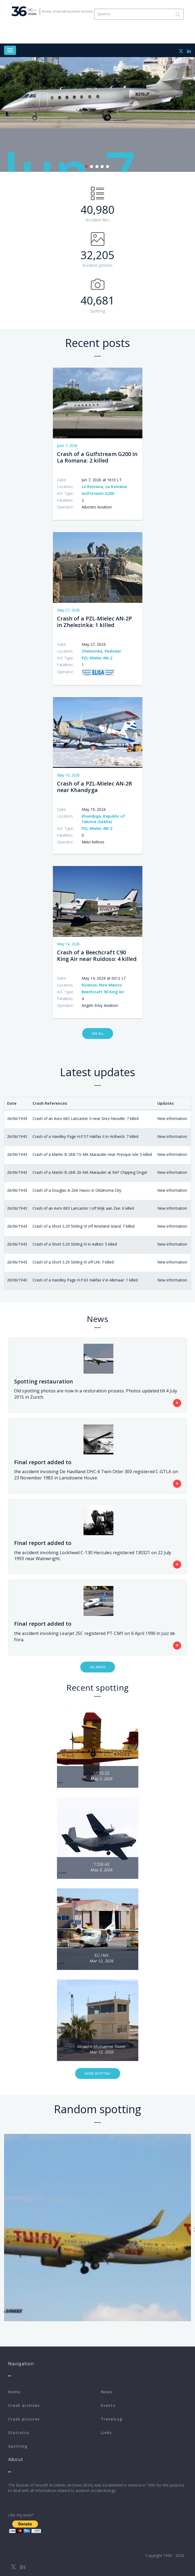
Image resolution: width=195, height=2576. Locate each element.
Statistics (18, 2432)
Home (14, 2391)
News (106, 2391)
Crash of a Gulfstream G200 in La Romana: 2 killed (97, 457)
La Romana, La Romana (104, 486)
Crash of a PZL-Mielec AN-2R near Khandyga (94, 787)
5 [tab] (107, 166)
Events (108, 2405)
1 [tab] (86, 166)
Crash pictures (24, 2419)
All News (98, 1667)
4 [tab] (102, 166)
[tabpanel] (97, 114)
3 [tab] (96, 166)
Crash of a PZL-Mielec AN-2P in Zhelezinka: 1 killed (94, 622)
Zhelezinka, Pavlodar (102, 651)
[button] (97, 1747)
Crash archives (24, 2405)
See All (98, 1033)
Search (177, 14)
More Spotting (98, 2073)
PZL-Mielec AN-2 (97, 657)
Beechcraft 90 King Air (103, 991)
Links (106, 2432)
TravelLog (111, 2419)
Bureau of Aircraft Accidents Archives (67, 11)
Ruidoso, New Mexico (102, 985)
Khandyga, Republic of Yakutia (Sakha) (103, 819)
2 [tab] (91, 166)
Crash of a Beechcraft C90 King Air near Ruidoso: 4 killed (97, 956)
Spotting (17, 2446)
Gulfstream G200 (98, 493)
